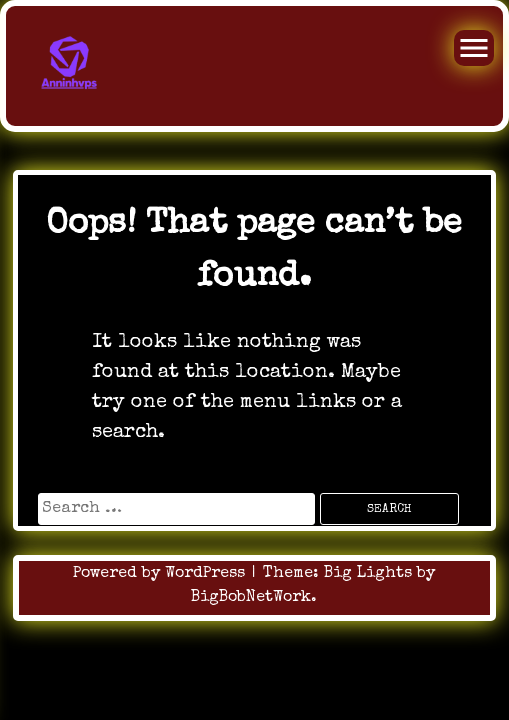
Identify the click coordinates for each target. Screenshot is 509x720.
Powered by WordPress (161, 574)
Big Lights (368, 574)
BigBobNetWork (251, 598)
